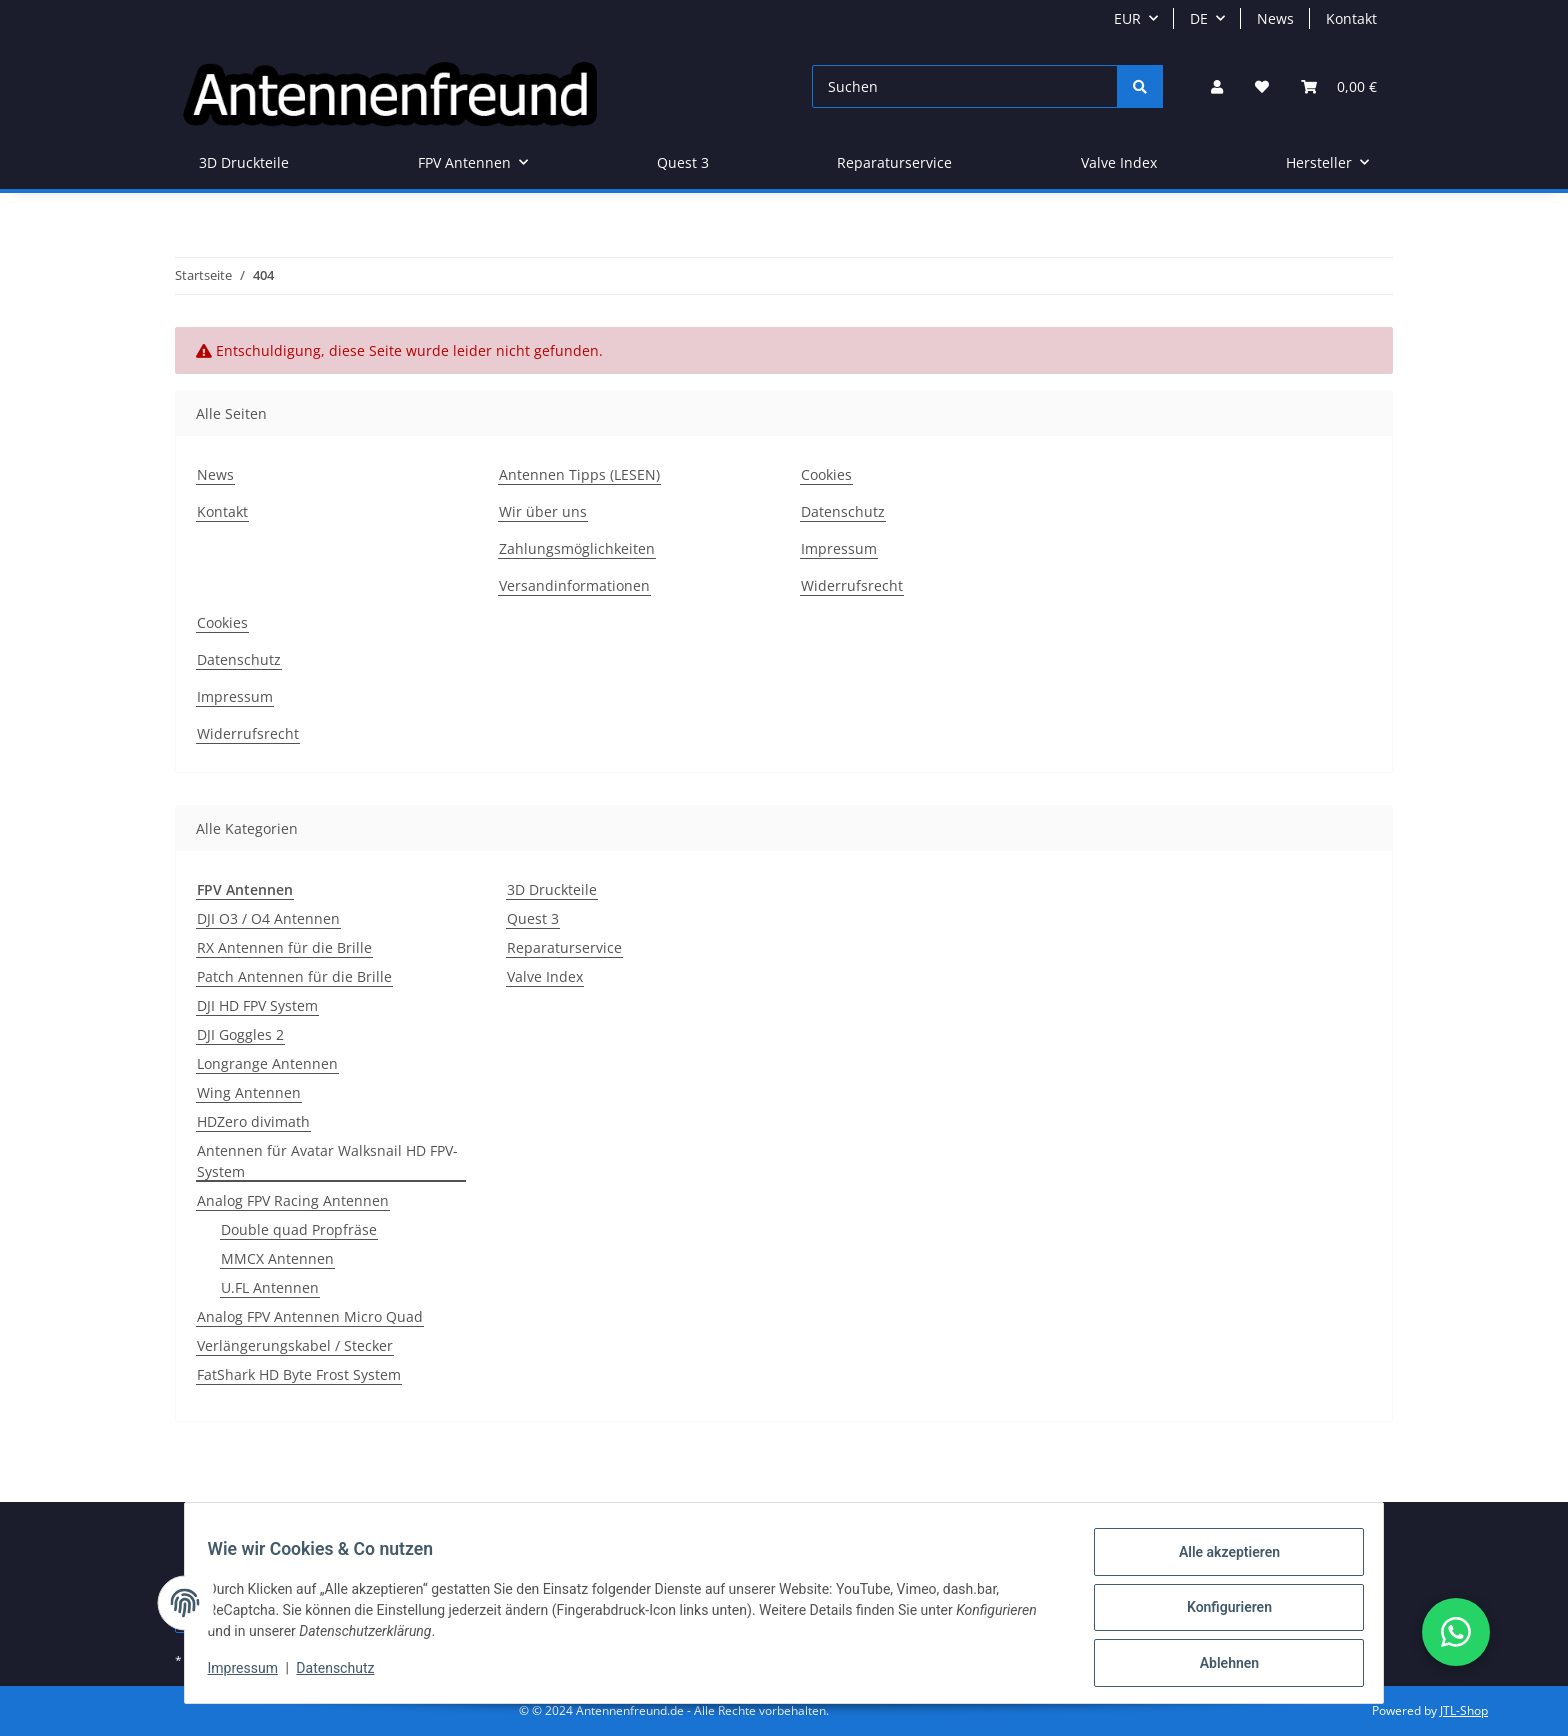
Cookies (826, 474)
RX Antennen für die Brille (284, 947)
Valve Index (545, 976)
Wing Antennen (249, 1092)
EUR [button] (1127, 18)
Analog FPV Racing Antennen (293, 1200)
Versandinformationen (574, 585)
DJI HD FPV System (257, 1005)
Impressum (252, 1674)
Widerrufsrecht (852, 585)
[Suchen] (965, 86)
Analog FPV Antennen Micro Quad (310, 1316)
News (1275, 18)
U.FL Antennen (270, 1287)
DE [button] (1199, 18)
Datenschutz (345, 1674)
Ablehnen (1219, 1665)
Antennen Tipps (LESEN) (579, 474)
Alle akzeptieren (1219, 1561)
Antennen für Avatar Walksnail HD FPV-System (327, 1161)
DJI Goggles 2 (240, 1034)
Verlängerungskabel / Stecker (295, 1345)
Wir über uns (543, 511)
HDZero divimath (253, 1121)
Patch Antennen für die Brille (294, 976)
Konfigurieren (1219, 1613)
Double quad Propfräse (299, 1229)
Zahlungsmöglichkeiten (577, 548)
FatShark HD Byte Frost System (299, 1374)
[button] (1217, 86)
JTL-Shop (1464, 1710)
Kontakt (1351, 18)
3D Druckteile (552, 889)
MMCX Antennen (277, 1258)
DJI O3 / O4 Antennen (268, 918)
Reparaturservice (564, 947)
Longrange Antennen (267, 1063)
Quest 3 (533, 918)
